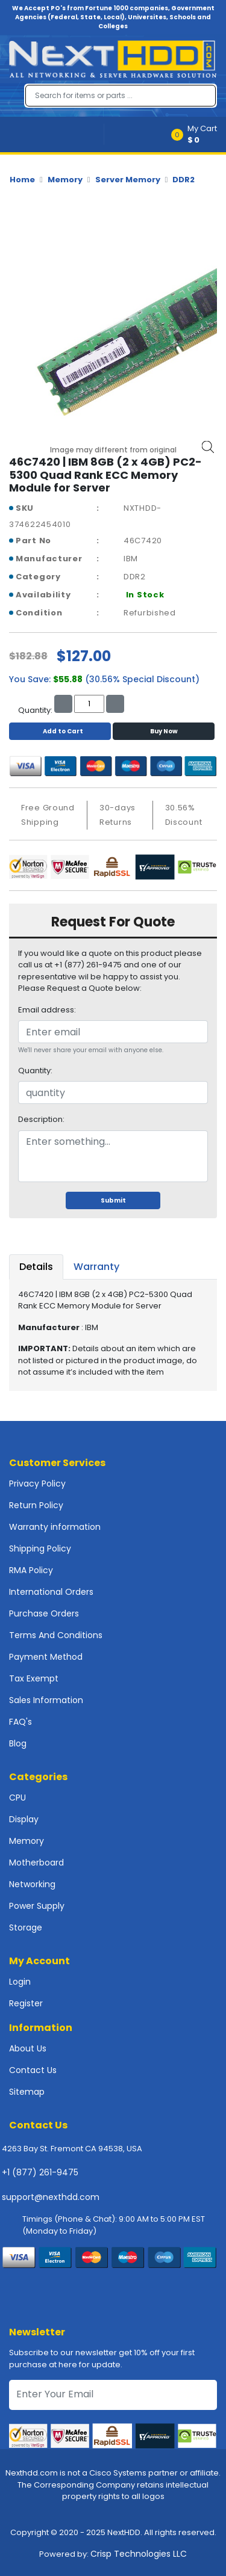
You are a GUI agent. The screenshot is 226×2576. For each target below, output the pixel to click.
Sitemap (27, 2092)
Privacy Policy (37, 1484)
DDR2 (183, 179)
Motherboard (36, 1863)
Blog (18, 1743)
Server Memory (127, 179)
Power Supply (36, 1906)
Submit (113, 1200)
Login (20, 1982)
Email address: (47, 1009)
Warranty (96, 1267)
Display (24, 1819)
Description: (41, 1119)
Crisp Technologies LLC (138, 2554)
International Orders (51, 1592)
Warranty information (55, 1527)
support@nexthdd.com (50, 2197)
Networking (32, 1884)
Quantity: (35, 1070)
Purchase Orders (44, 1613)
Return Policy (36, 1505)
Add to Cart (60, 731)
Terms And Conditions (55, 1635)
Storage (25, 1927)
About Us (27, 2048)
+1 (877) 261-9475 (40, 2172)
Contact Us (33, 2070)
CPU (17, 1798)
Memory (65, 179)
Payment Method (46, 1657)
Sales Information (46, 1700)
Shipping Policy (40, 1548)
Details (36, 1267)
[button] (198, 134)
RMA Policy (31, 1570)
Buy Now (164, 731)
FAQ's (20, 1722)
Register (26, 2003)
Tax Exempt (33, 1678)
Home (22, 179)
